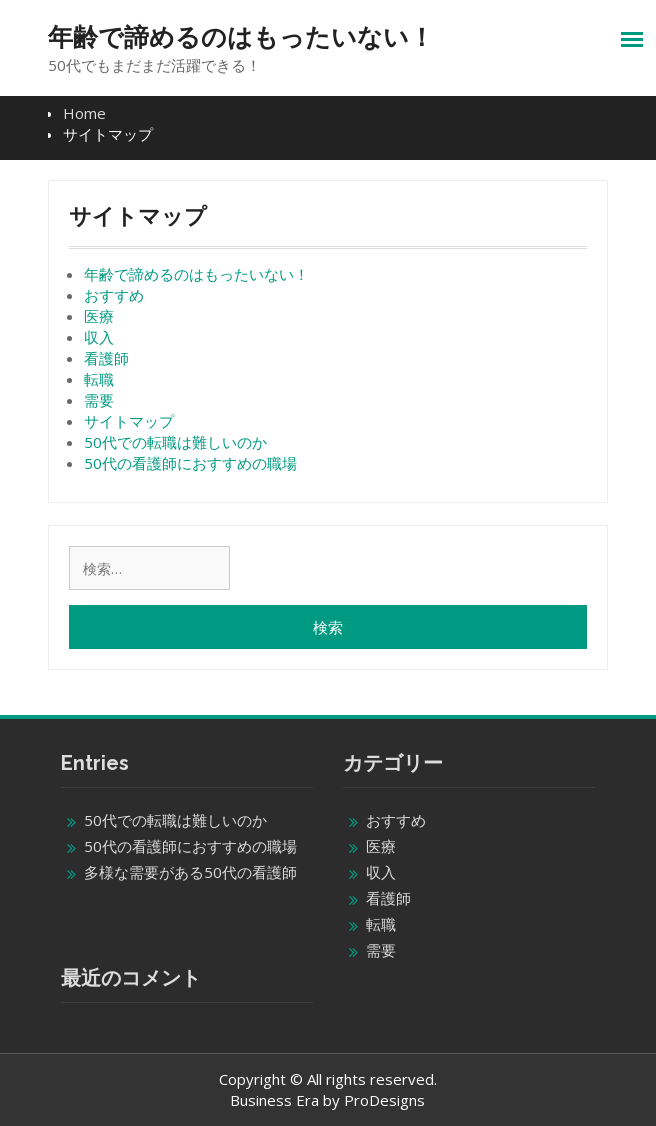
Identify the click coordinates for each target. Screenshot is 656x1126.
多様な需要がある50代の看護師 (190, 872)
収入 (99, 337)
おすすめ (114, 295)
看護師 (106, 358)
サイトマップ (129, 421)
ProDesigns (384, 1100)
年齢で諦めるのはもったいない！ (241, 37)
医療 (99, 316)
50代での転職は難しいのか (175, 442)
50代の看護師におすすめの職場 (190, 463)
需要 (99, 400)
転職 (99, 379)
